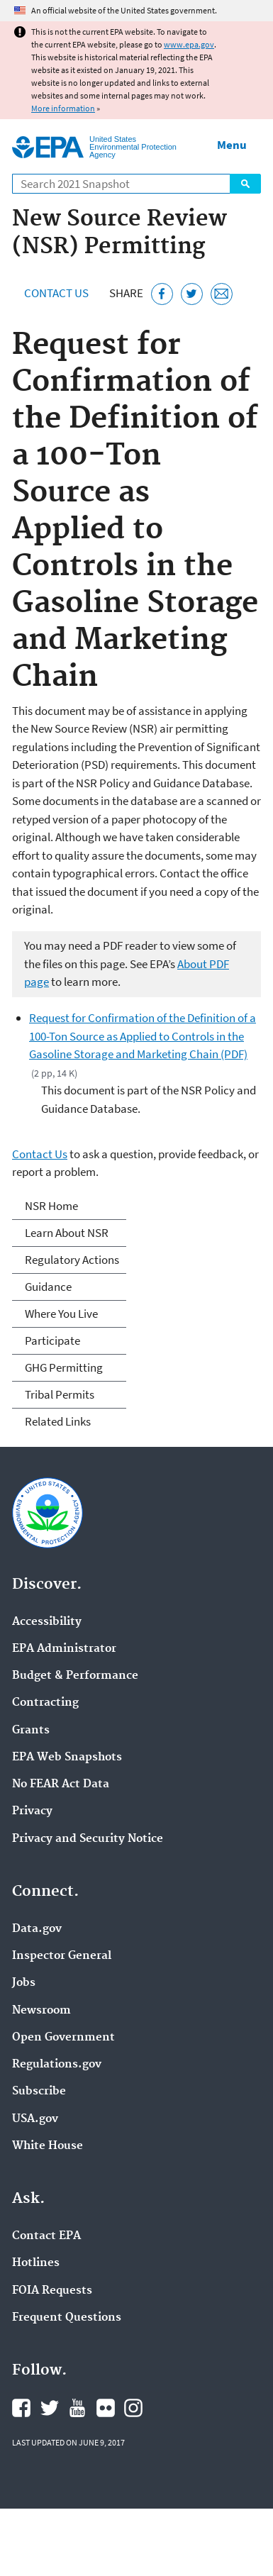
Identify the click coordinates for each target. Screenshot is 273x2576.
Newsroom (41, 2010)
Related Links (58, 1421)
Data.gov (37, 1929)
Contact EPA (46, 2236)
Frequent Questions (66, 2317)
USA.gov (35, 2119)
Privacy (32, 1811)
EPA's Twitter (49, 2408)
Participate (52, 1340)
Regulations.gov (56, 2064)
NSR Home (51, 1206)
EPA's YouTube (77, 2408)
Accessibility (47, 1622)
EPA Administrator (64, 1649)
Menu (232, 144)
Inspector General (61, 1956)
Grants (31, 1730)
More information (63, 108)
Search (245, 184)
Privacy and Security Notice (87, 1839)
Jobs (23, 1983)
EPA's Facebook (21, 2408)
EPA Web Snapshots (67, 1757)
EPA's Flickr (105, 2408)
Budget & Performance (75, 1676)
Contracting (45, 1703)
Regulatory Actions (72, 1259)
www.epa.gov (189, 44)
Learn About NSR (66, 1232)
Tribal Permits (59, 1394)
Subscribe (39, 2091)
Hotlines (36, 2263)
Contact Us (56, 293)
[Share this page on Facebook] (162, 294)
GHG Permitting (64, 1367)
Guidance (48, 1286)
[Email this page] (222, 294)
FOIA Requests (52, 2290)
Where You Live (61, 1313)
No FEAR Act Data (60, 1784)
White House (47, 2146)
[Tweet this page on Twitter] (192, 294)
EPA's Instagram (133, 2408)
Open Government (63, 2037)
